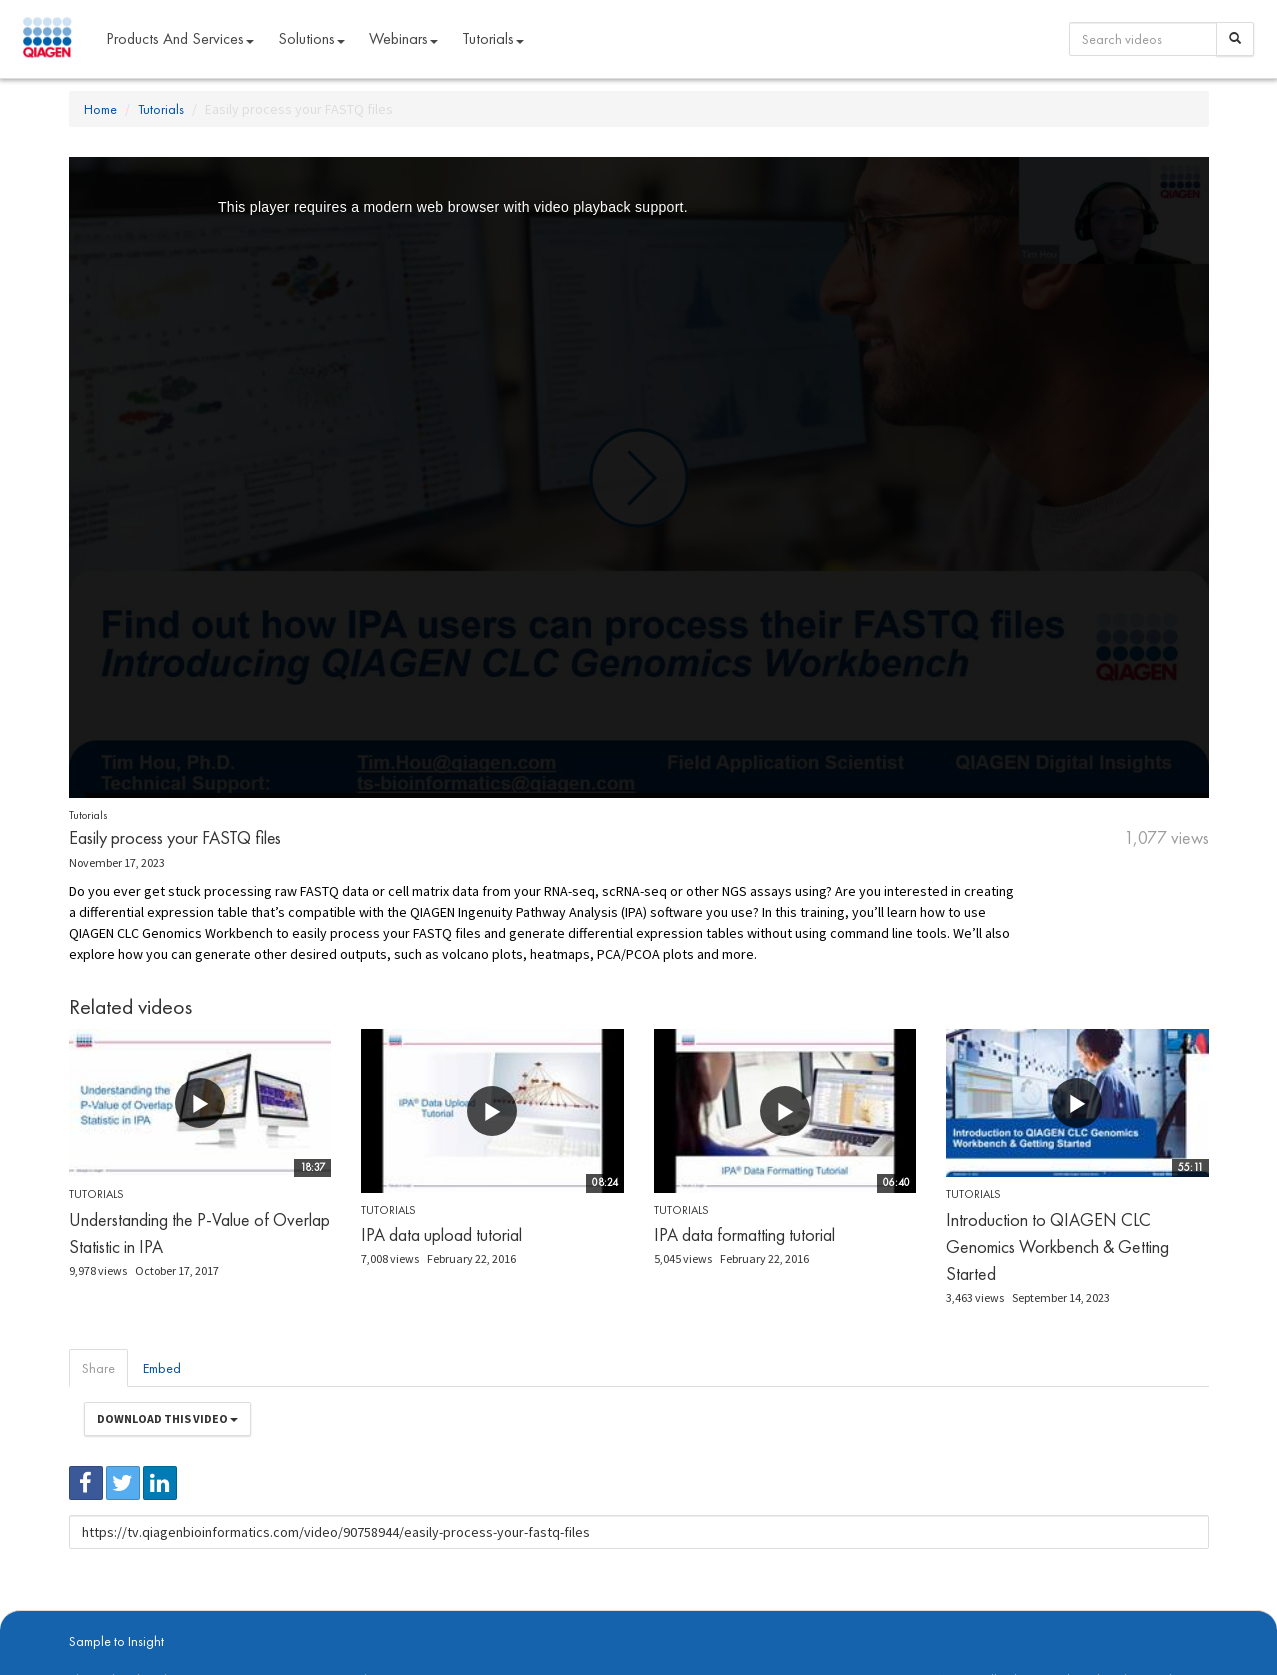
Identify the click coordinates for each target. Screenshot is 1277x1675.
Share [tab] (98, 1368)
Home (100, 109)
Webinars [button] (403, 38)
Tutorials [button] (493, 38)
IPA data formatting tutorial (744, 1234)
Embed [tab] (162, 1368)
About (82, 1616)
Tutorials (161, 109)
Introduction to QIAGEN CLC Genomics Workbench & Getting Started (1057, 1246)
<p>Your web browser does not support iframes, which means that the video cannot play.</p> (639, 477)
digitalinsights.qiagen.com (172, 1616)
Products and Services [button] (180, 38)
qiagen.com (276, 1616)
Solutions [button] (311, 38)
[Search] (1235, 39)
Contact (412, 1616)
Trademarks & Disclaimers (1142, 1616)
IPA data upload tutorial (441, 1234)
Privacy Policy (349, 1616)
